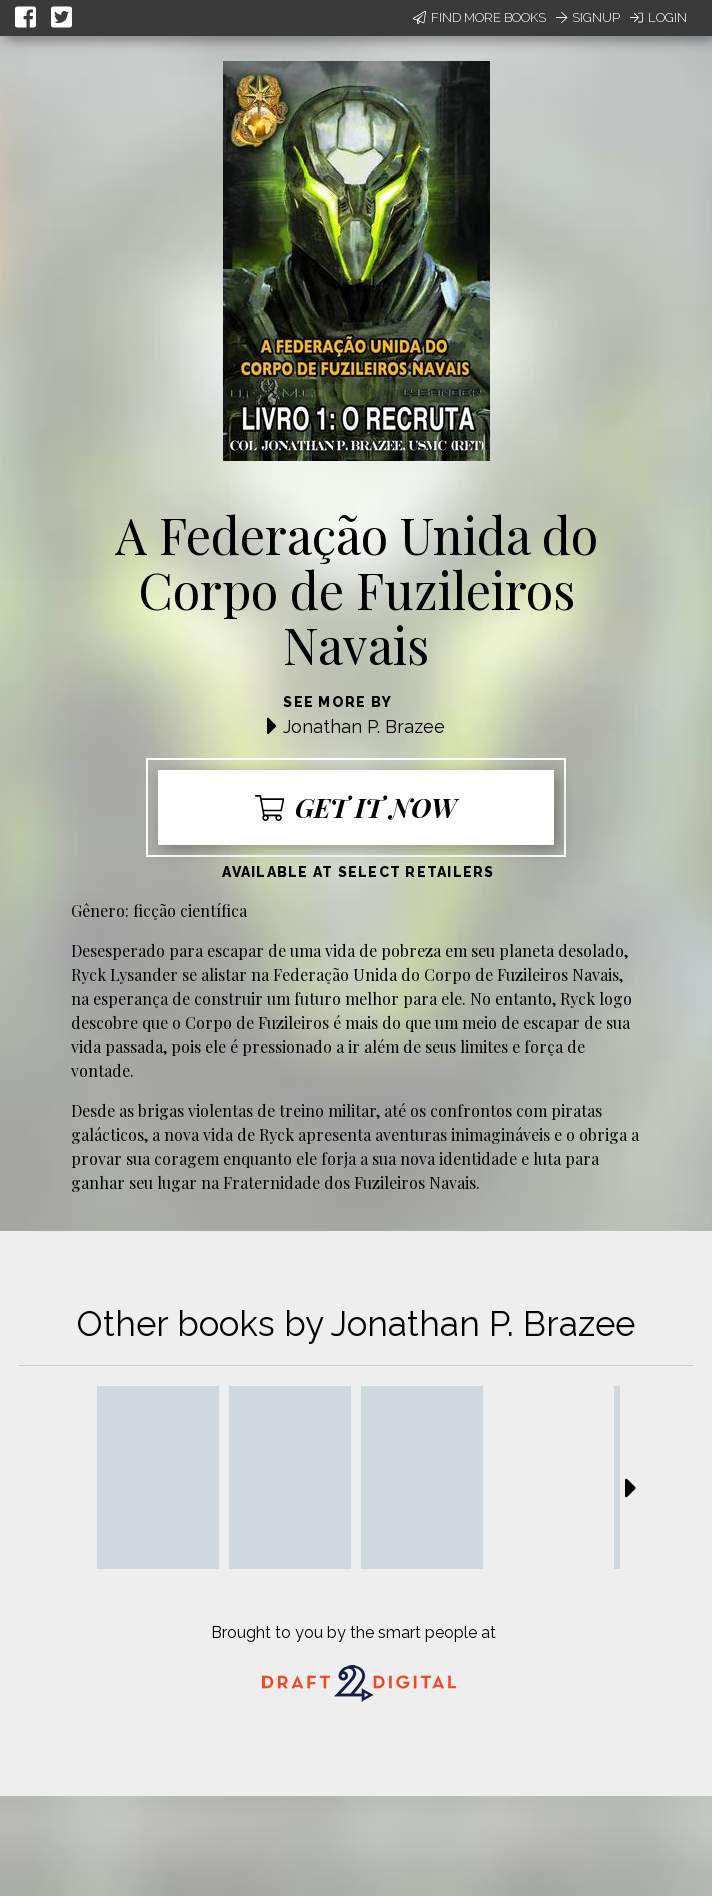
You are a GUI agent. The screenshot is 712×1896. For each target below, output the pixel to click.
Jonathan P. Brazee (364, 726)
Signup (588, 17)
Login (658, 17)
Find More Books (479, 17)
